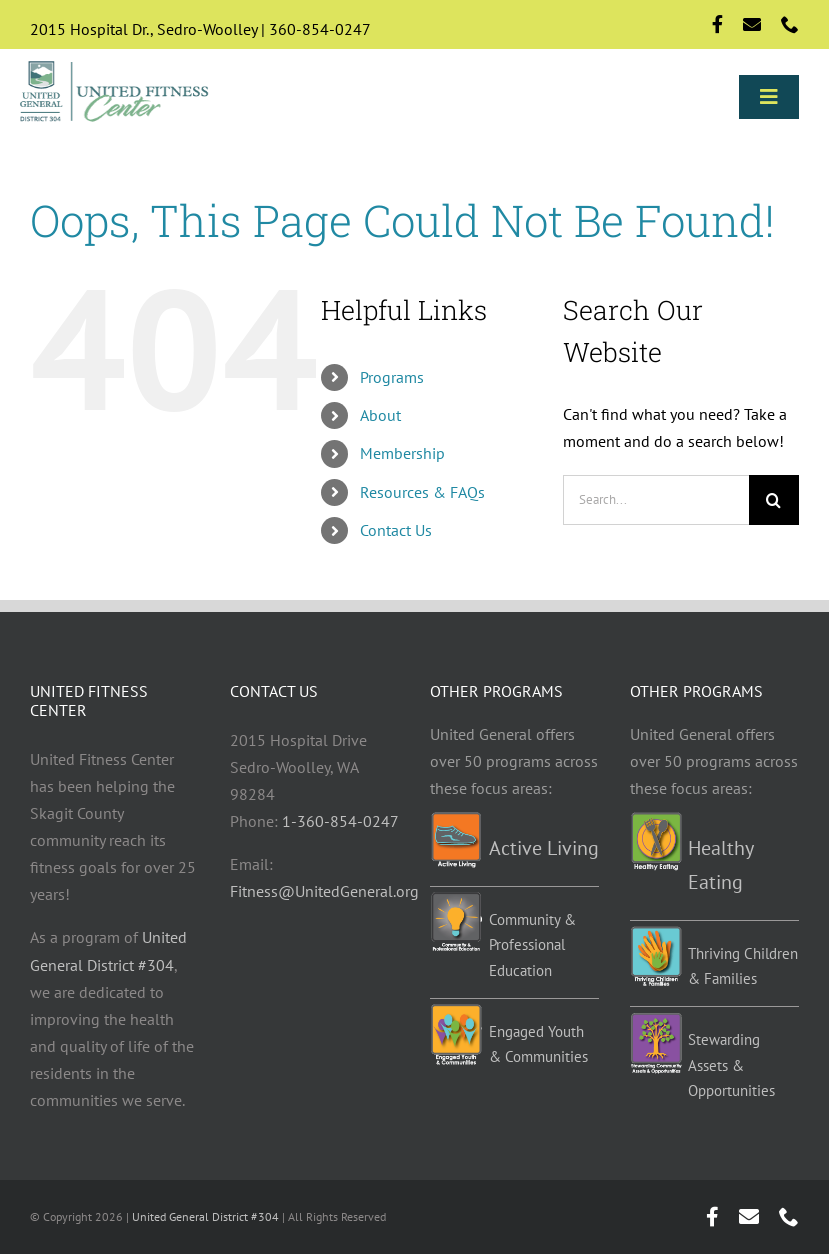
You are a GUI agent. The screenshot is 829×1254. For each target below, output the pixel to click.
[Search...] (656, 500)
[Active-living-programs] (456, 820)
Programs (392, 377)
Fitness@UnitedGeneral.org (324, 891)
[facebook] (717, 24)
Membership (402, 453)
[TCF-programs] (656, 934)
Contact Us (396, 530)
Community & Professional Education (532, 945)
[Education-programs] (456, 900)
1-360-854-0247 (340, 821)
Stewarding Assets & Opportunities (731, 1065)
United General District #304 (205, 1216)
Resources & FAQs (422, 492)
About (380, 415)
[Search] (774, 500)
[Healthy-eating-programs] (656, 820)
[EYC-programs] (456, 1012)
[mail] (752, 24)
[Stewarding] (656, 1020)
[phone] (790, 24)
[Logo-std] (115, 64)
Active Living (544, 848)
